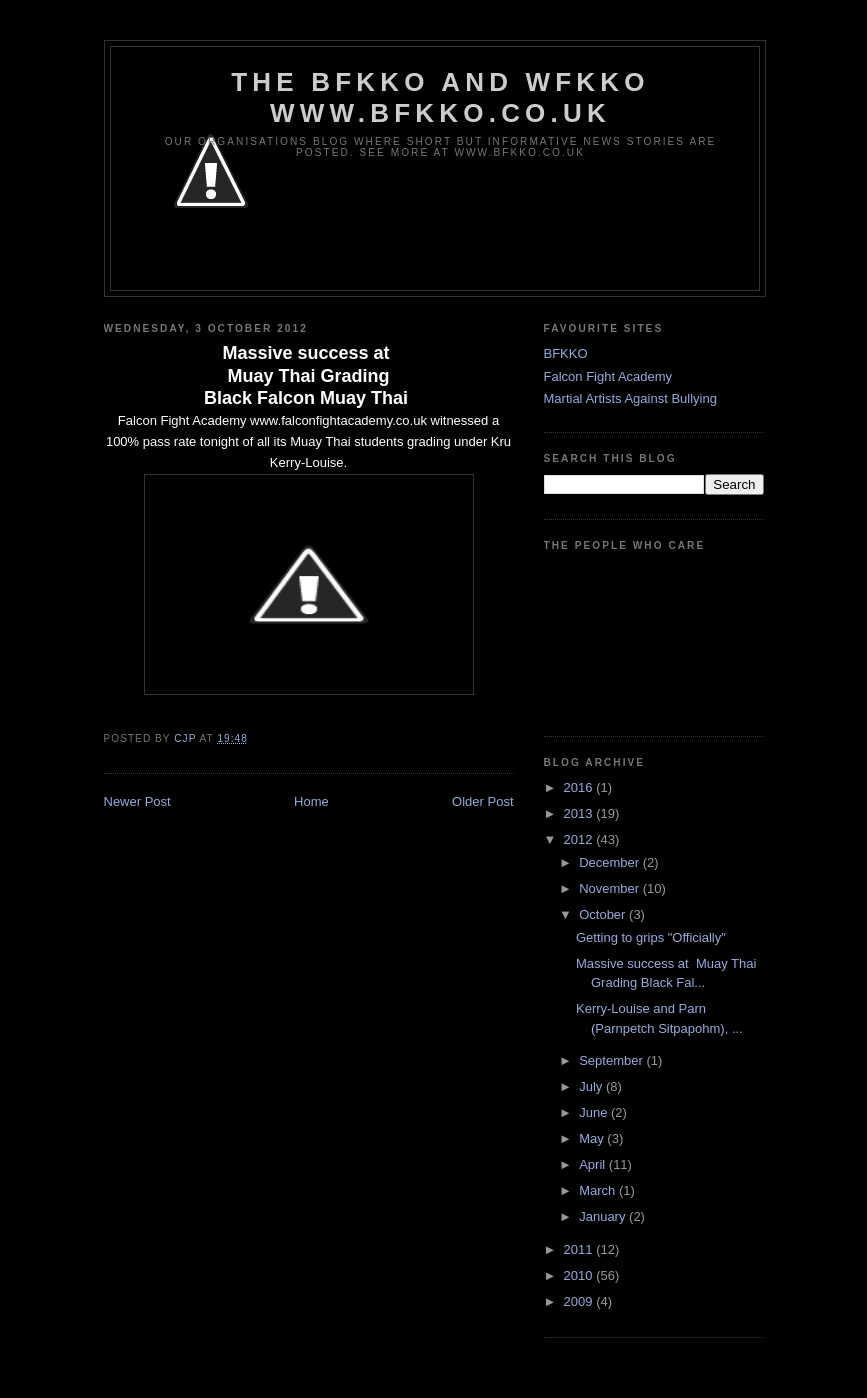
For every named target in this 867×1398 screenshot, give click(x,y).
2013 (580, 813)
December (611, 862)
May (593, 1138)
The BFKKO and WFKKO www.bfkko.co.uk (440, 97)
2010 (580, 1275)
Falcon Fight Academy (608, 376)
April (594, 1164)
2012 (580, 839)
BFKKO (566, 353)
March (599, 1190)
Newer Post (137, 801)
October (604, 914)
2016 (580, 787)
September (612, 1060)
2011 (580, 1249)
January (604, 1216)
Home (311, 801)
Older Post (482, 801)
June (595, 1112)
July (592, 1086)
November (611, 888)
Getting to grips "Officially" (651, 937)
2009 (580, 1301)
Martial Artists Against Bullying (630, 398)
